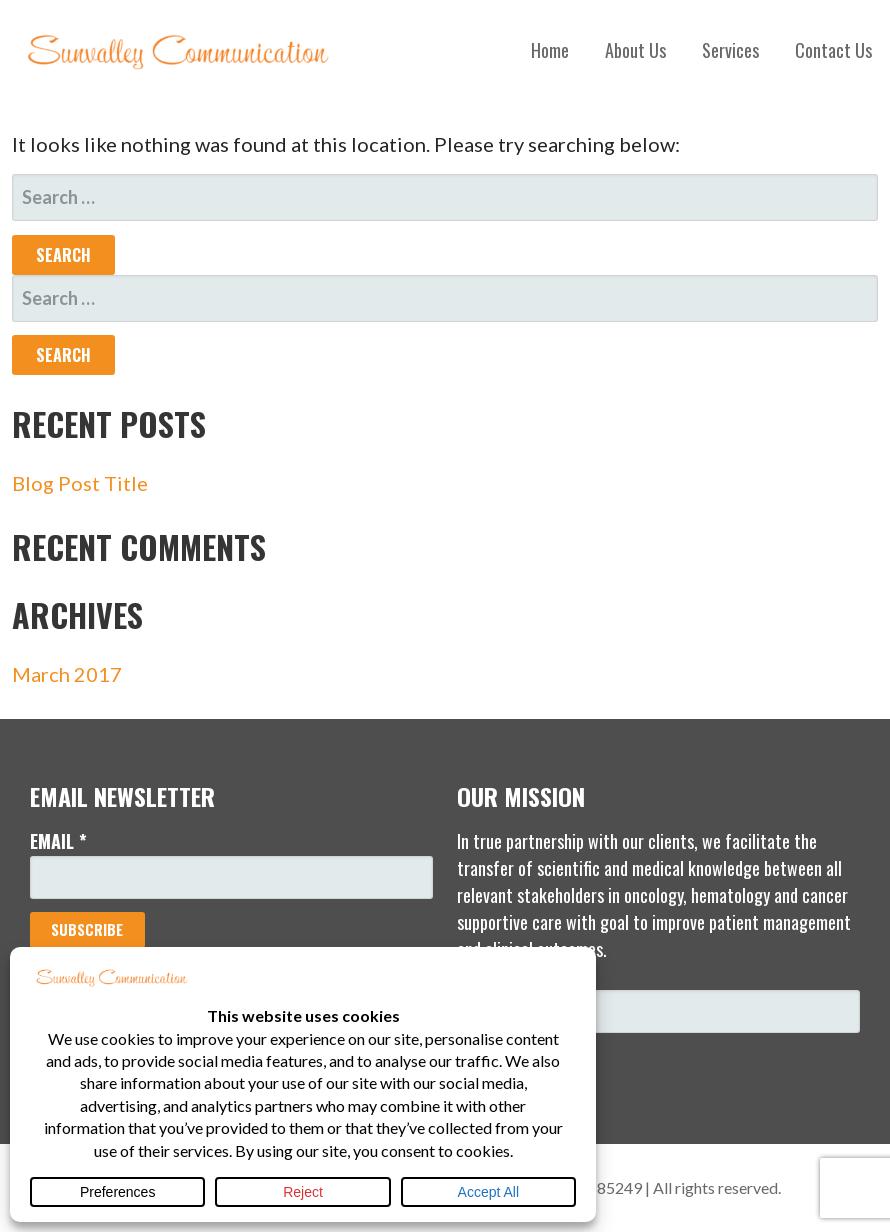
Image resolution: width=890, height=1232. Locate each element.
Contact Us (833, 50)
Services (730, 50)
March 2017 (67, 674)
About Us (635, 50)
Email (58, 841)
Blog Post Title (80, 483)
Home (550, 50)
